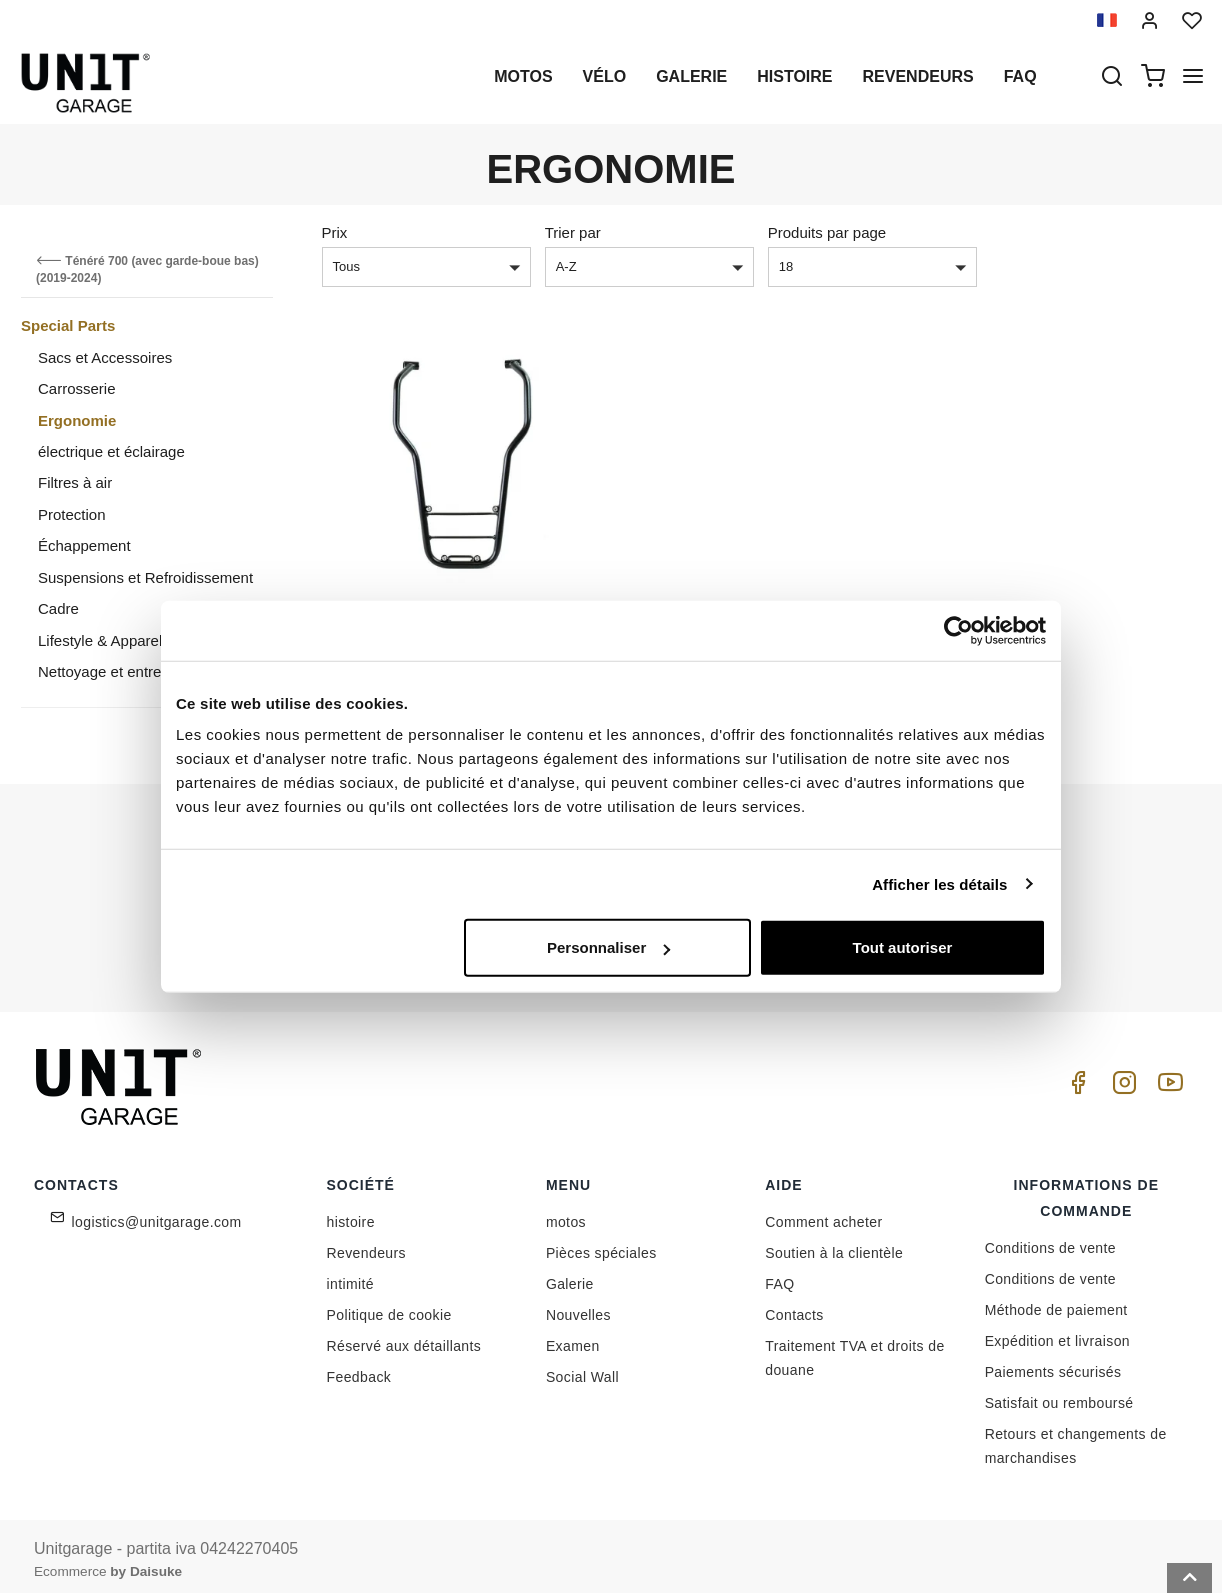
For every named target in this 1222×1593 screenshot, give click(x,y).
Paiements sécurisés (1053, 1364)
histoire (794, 76)
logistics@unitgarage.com (157, 1214)
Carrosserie (77, 388)
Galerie (691, 76)
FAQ (779, 1276)
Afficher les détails (939, 883)
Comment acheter (823, 1214)
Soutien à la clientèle (834, 1245)
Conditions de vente (1050, 1240)
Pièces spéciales (601, 1245)
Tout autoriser (903, 947)
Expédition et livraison (1057, 1333)
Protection (72, 514)
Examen (573, 1338)
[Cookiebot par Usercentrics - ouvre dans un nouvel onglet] (958, 630)
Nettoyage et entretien (112, 671)
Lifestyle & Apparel (100, 640)
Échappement (84, 545)
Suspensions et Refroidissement (145, 577)
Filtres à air (75, 482)
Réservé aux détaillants (404, 1338)
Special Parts (68, 325)
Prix (335, 232)
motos (523, 76)
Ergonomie (77, 420)
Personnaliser (608, 947)
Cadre (58, 608)
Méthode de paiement (1056, 1302)
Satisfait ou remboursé (1059, 1395)
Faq (1020, 76)
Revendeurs (918, 76)
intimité (351, 1276)
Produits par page (827, 232)
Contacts (794, 1307)
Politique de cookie (389, 1307)
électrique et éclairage (111, 451)
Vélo (605, 76)
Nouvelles (578, 1307)
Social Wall (582, 1369)
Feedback (359, 1369)
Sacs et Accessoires (105, 357)
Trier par (573, 232)
